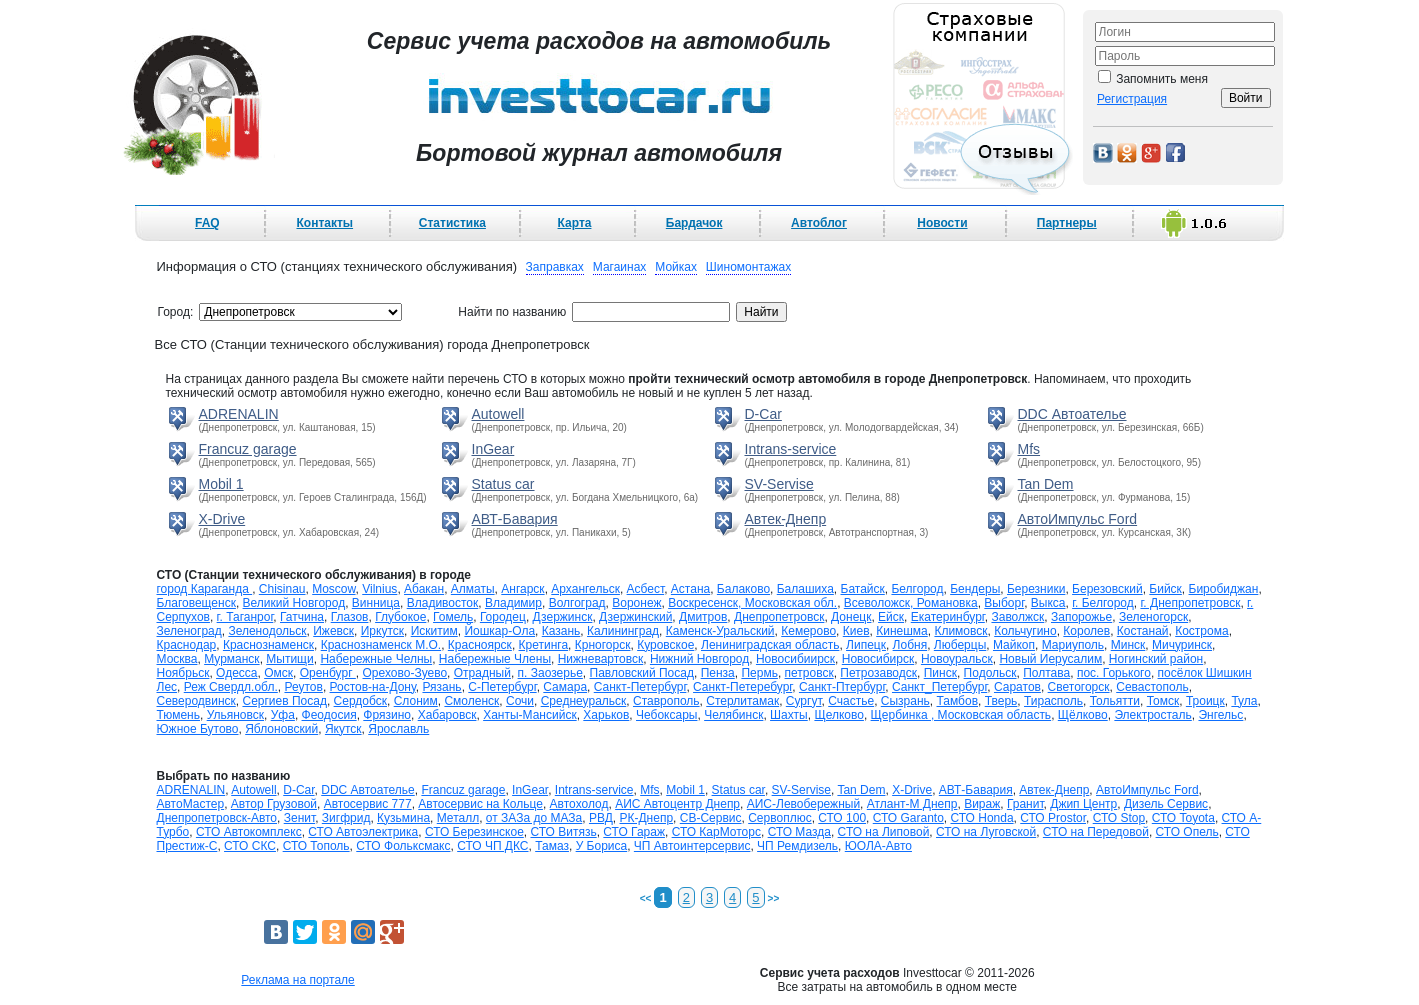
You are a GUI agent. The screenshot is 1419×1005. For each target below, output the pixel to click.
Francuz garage (248, 449)
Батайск (863, 589)
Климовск (960, 631)
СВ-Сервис (711, 818)
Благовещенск (196, 603)
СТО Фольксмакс (403, 846)
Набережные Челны (376, 659)
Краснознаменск (268, 645)
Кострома (1201, 631)
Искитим (434, 631)
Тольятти (1115, 701)
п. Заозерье (550, 673)
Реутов (303, 687)
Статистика (452, 223)
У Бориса (602, 846)
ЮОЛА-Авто (878, 846)
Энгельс (1220, 715)
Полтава (1046, 673)
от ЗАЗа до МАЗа (534, 818)
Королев (1086, 631)
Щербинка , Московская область (961, 715)
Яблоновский (281, 729)
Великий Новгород (294, 603)
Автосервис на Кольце (480, 804)
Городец (503, 617)
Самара (565, 687)
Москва (177, 659)
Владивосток (443, 603)
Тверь (1001, 701)
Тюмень (178, 715)
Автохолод (579, 804)
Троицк (1205, 701)
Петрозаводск (878, 673)
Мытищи (289, 659)
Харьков (606, 715)
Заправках (555, 267)
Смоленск (471, 701)
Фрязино (387, 715)
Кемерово (808, 631)
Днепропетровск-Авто (217, 818)
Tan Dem (1046, 484)
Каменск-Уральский (720, 631)
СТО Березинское (474, 832)
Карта (575, 223)
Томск (1163, 701)
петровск (809, 673)
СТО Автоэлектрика (363, 832)
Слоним (416, 701)
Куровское (665, 645)
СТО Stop (1119, 818)
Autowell (498, 414)
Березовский (1107, 589)
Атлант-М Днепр (912, 804)
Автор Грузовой (274, 804)
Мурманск (231, 659)
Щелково (839, 715)
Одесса (236, 673)
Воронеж (636, 603)
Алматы (473, 589)
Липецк (866, 645)
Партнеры (1067, 223)
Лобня (910, 645)
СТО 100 (842, 818)
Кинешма (902, 631)
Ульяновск (235, 715)
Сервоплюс (779, 818)
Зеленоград (189, 631)
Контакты (324, 223)
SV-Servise (779, 484)
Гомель (453, 617)
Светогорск (1079, 687)
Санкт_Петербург (939, 687)
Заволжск (1017, 617)
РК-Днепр (647, 818)
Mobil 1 (221, 484)
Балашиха (805, 589)
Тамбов (958, 701)
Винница (376, 603)
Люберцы (960, 645)
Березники (1036, 589)
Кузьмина (403, 818)
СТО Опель (1187, 832)
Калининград (623, 631)
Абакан (424, 589)
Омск (278, 673)
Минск (1128, 645)
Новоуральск (957, 659)
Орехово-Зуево (405, 673)
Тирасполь (1053, 701)
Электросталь (1152, 715)
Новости (942, 223)
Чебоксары (666, 715)
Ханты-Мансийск (530, 715)
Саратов (1017, 687)
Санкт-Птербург (842, 687)
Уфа (283, 715)
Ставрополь (666, 701)
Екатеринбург (948, 617)
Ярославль (398, 729)
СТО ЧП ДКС (492, 846)
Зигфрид (346, 818)
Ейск (891, 617)
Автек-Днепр (786, 519)
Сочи (520, 701)
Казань (561, 631)
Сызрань (905, 701)
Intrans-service (791, 449)
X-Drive (222, 519)
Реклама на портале (297, 980)
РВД (601, 818)
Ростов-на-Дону (373, 687)
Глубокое (400, 617)
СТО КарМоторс (716, 832)
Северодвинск (196, 701)
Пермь (759, 673)
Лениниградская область (770, 645)
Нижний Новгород (699, 659)
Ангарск (522, 589)
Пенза (718, 673)
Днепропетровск (779, 617)
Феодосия (329, 715)
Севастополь (1152, 687)
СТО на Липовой (884, 832)
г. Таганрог (245, 617)
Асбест (646, 589)
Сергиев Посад (284, 701)
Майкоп (1014, 645)
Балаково (743, 589)
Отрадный (482, 673)
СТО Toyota (1183, 818)
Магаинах (620, 267)
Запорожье (1081, 617)
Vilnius (379, 589)
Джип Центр (1083, 804)
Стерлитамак (742, 701)
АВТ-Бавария (515, 519)
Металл (458, 818)
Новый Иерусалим (1050, 659)
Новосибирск (878, 659)
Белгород (917, 589)
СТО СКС (250, 846)
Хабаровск (447, 715)
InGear (493, 449)
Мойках (676, 267)
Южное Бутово (198, 729)
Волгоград (577, 603)
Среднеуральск (584, 701)
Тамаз (552, 846)
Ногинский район (1156, 659)
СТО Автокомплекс (249, 832)
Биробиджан (1224, 589)
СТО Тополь (316, 846)
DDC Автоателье (1072, 414)
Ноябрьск (183, 673)
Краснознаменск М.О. (381, 645)
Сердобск (360, 701)
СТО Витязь (563, 832)
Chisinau (282, 589)
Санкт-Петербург (640, 687)
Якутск (343, 729)
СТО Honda (982, 818)
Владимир (513, 603)
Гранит (1025, 804)
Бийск (1165, 589)
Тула (1244, 701)
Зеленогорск (1153, 617)
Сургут (804, 701)
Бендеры (975, 589)
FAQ (207, 223)
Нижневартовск (601, 659)
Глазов (350, 617)
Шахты (789, 715)
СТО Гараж (634, 832)
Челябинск (733, 715)
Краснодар (187, 645)
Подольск (990, 673)
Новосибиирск (795, 659)
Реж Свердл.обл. (231, 687)
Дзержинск (563, 617)
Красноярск (480, 645)
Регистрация (1132, 99)
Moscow (333, 589)
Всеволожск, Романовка (911, 603)
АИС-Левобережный (803, 804)
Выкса (1048, 603)
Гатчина (302, 617)
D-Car (763, 414)
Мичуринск (1182, 645)
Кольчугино (1025, 631)
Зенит (299, 818)
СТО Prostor (1053, 818)
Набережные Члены (495, 659)
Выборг (1004, 603)
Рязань (441, 687)
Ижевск (333, 631)
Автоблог (819, 223)
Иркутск (382, 631)
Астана (690, 589)
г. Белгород (1103, 603)
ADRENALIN (239, 414)
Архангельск (585, 589)
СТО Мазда (799, 832)
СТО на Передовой (1096, 832)
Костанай (1143, 631)
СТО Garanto (908, 818)
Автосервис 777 (368, 804)
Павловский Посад (642, 673)
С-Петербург (502, 687)
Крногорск (603, 645)
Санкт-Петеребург (742, 687)
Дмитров (703, 617)
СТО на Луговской (986, 832)
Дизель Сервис (1166, 804)
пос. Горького (1114, 673)
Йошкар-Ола (499, 631)
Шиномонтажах (748, 267)
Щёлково (1083, 715)
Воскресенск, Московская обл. (752, 603)
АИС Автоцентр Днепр (677, 804)
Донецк (851, 617)
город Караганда (205, 589)
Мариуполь (1073, 645)
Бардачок (694, 223)
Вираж (982, 804)
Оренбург (328, 673)
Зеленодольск (267, 631)
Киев (856, 631)
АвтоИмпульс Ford (1078, 519)
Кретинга (544, 645)
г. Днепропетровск (1190, 603)
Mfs (1029, 449)
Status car (503, 484)
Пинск (940, 673)
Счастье (851, 701)
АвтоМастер (191, 804)
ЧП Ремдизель (797, 846)
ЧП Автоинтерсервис (692, 846)
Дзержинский (635, 617)
